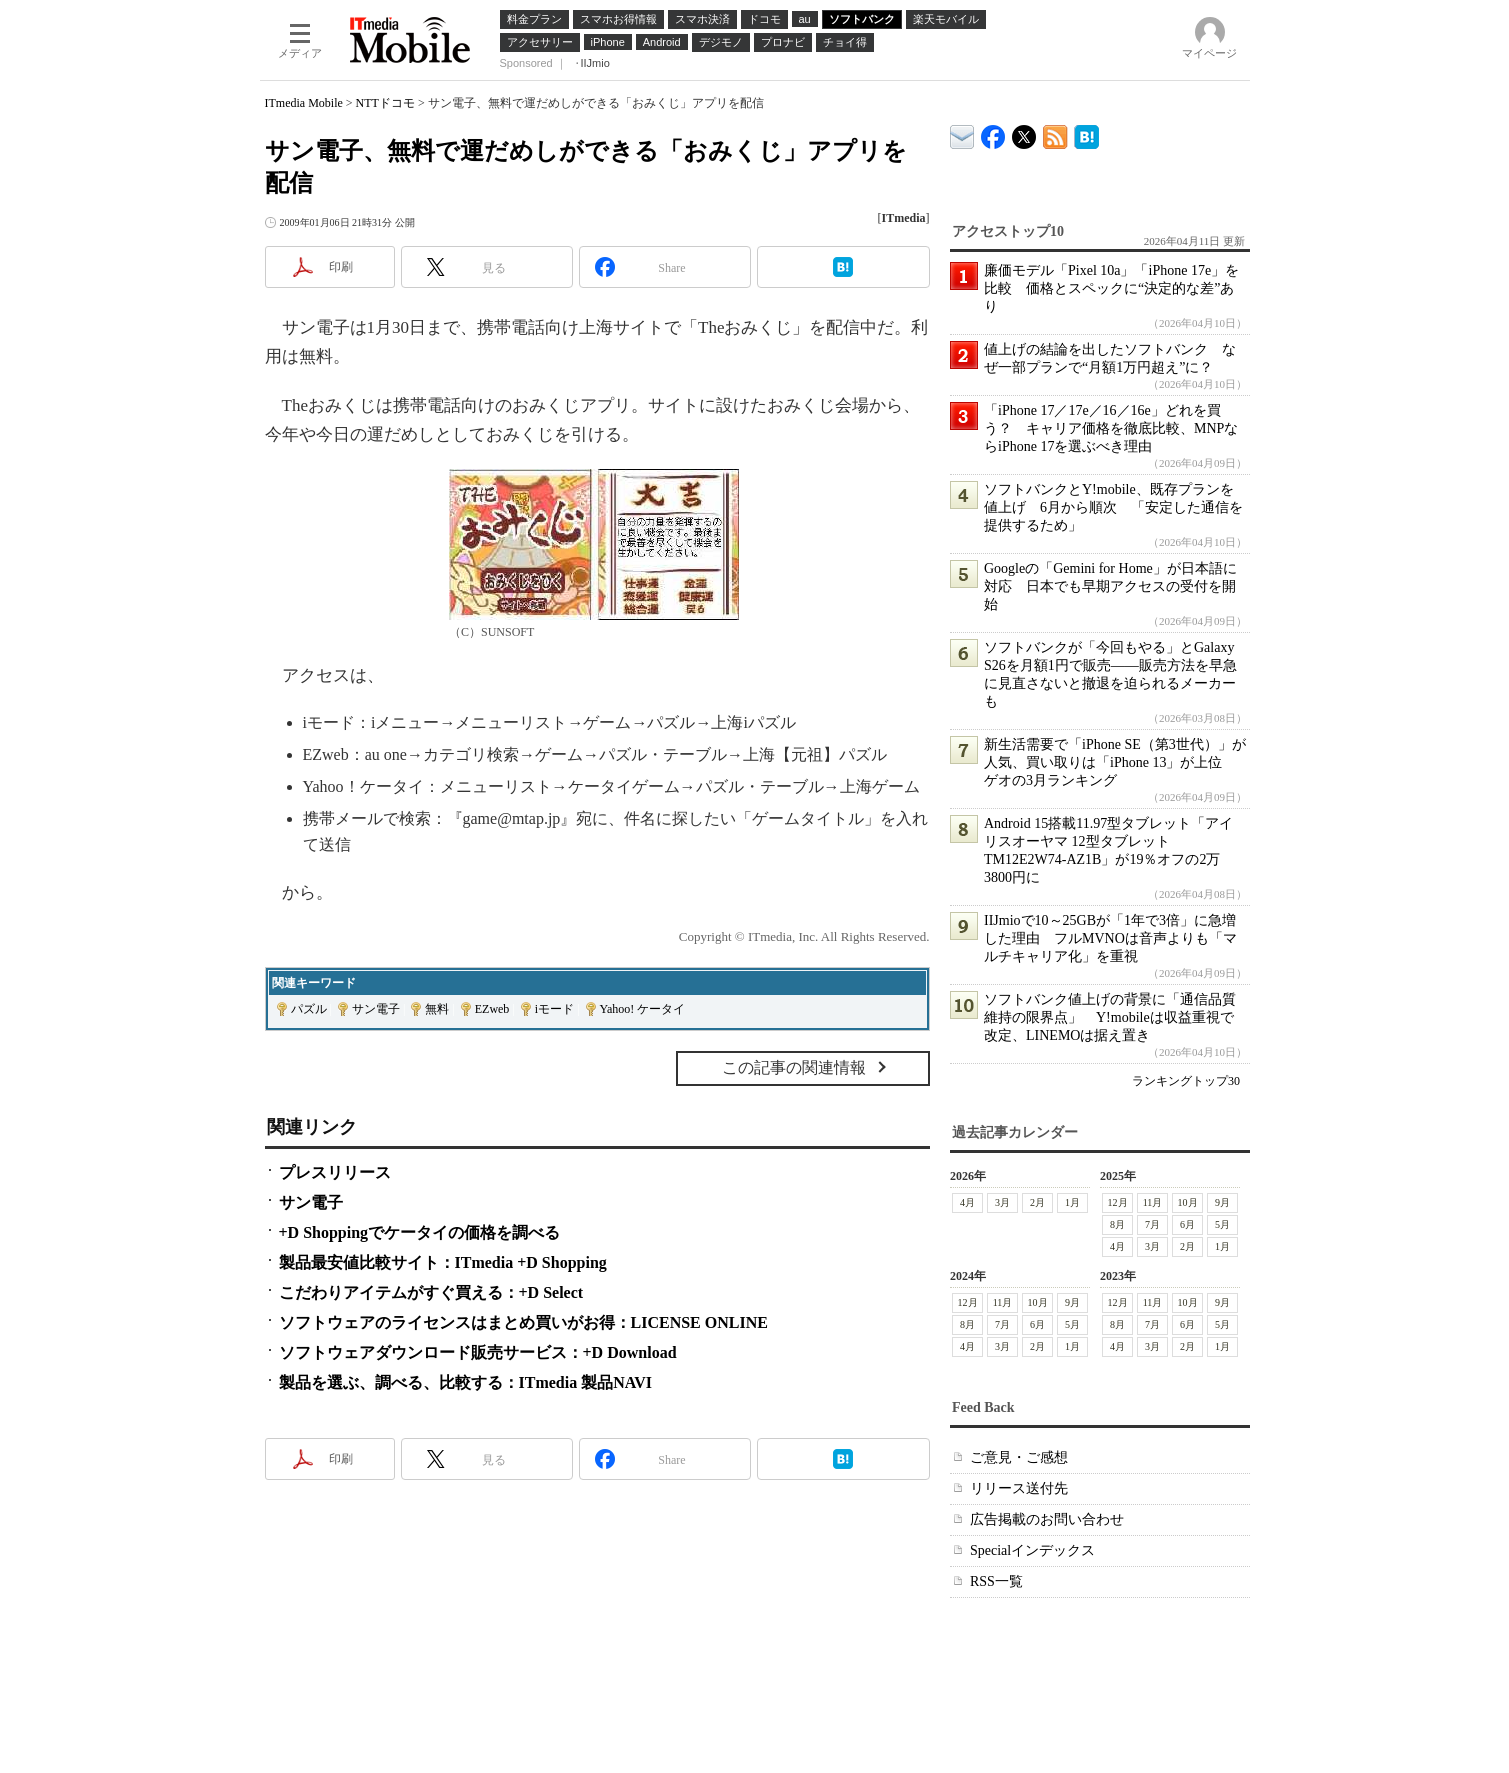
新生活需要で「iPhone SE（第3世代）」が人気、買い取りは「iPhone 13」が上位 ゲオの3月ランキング (1115, 762)
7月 (1152, 1224)
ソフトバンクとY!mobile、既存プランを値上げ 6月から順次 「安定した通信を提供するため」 (1113, 507)
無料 (437, 1009)
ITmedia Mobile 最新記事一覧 (1055, 133)
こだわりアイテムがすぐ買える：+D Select (431, 1292)
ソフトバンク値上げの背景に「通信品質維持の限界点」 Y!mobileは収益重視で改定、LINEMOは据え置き (1110, 1017)
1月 (1072, 1202)
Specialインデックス (1032, 1550)
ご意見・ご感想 (1019, 1457)
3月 (1002, 1202)
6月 (1187, 1224)
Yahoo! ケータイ (643, 1009)
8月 (1117, 1224)
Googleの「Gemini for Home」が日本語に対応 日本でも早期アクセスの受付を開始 (1110, 586)
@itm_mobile (1024, 132)
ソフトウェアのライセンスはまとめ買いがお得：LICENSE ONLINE (523, 1322)
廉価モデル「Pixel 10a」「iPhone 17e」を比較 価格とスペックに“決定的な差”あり (1111, 288)
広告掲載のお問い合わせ (1047, 1519)
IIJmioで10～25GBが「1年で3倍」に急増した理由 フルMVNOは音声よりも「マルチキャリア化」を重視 (1110, 938)
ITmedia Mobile (304, 103)
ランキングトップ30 (1186, 1081)
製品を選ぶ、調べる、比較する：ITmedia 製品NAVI (466, 1382)
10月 (1187, 1202)
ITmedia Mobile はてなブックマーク (1086, 133)
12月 (1117, 1202)
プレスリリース (335, 1172)
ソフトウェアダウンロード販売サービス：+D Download (478, 1352)
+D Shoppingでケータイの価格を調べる (420, 1232)
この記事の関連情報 (794, 1067)
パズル (309, 1009)
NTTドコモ (385, 103)
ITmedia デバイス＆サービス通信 (962, 133)
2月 (1037, 1202)
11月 (1152, 1202)
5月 (1222, 1224)
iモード (554, 1009)
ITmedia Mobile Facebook (993, 132)
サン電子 (376, 1009)
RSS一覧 (996, 1581)
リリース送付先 (1019, 1488)
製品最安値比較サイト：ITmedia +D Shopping (443, 1262)
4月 (967, 1202)
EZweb (492, 1009)
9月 (1222, 1202)
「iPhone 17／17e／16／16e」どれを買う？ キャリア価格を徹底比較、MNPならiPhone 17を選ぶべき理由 (1111, 428)
